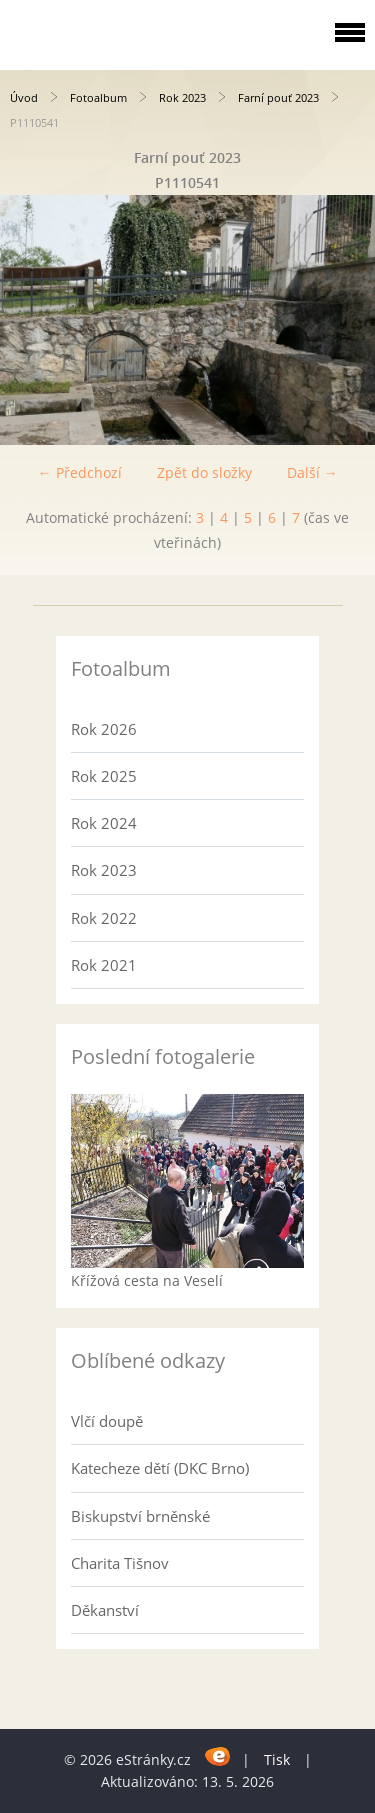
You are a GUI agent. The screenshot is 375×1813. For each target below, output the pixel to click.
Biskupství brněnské (140, 1516)
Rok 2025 (104, 776)
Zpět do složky (204, 472)
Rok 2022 (104, 918)
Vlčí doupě (107, 1421)
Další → (312, 472)
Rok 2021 (104, 965)
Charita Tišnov (120, 1563)
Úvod (24, 97)
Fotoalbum (98, 97)
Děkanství (105, 1610)
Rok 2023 (182, 97)
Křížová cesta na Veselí (147, 1280)
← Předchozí (80, 472)
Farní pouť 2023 (278, 97)
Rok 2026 (104, 729)
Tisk (277, 1759)
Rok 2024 (104, 823)
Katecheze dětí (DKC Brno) (160, 1468)
